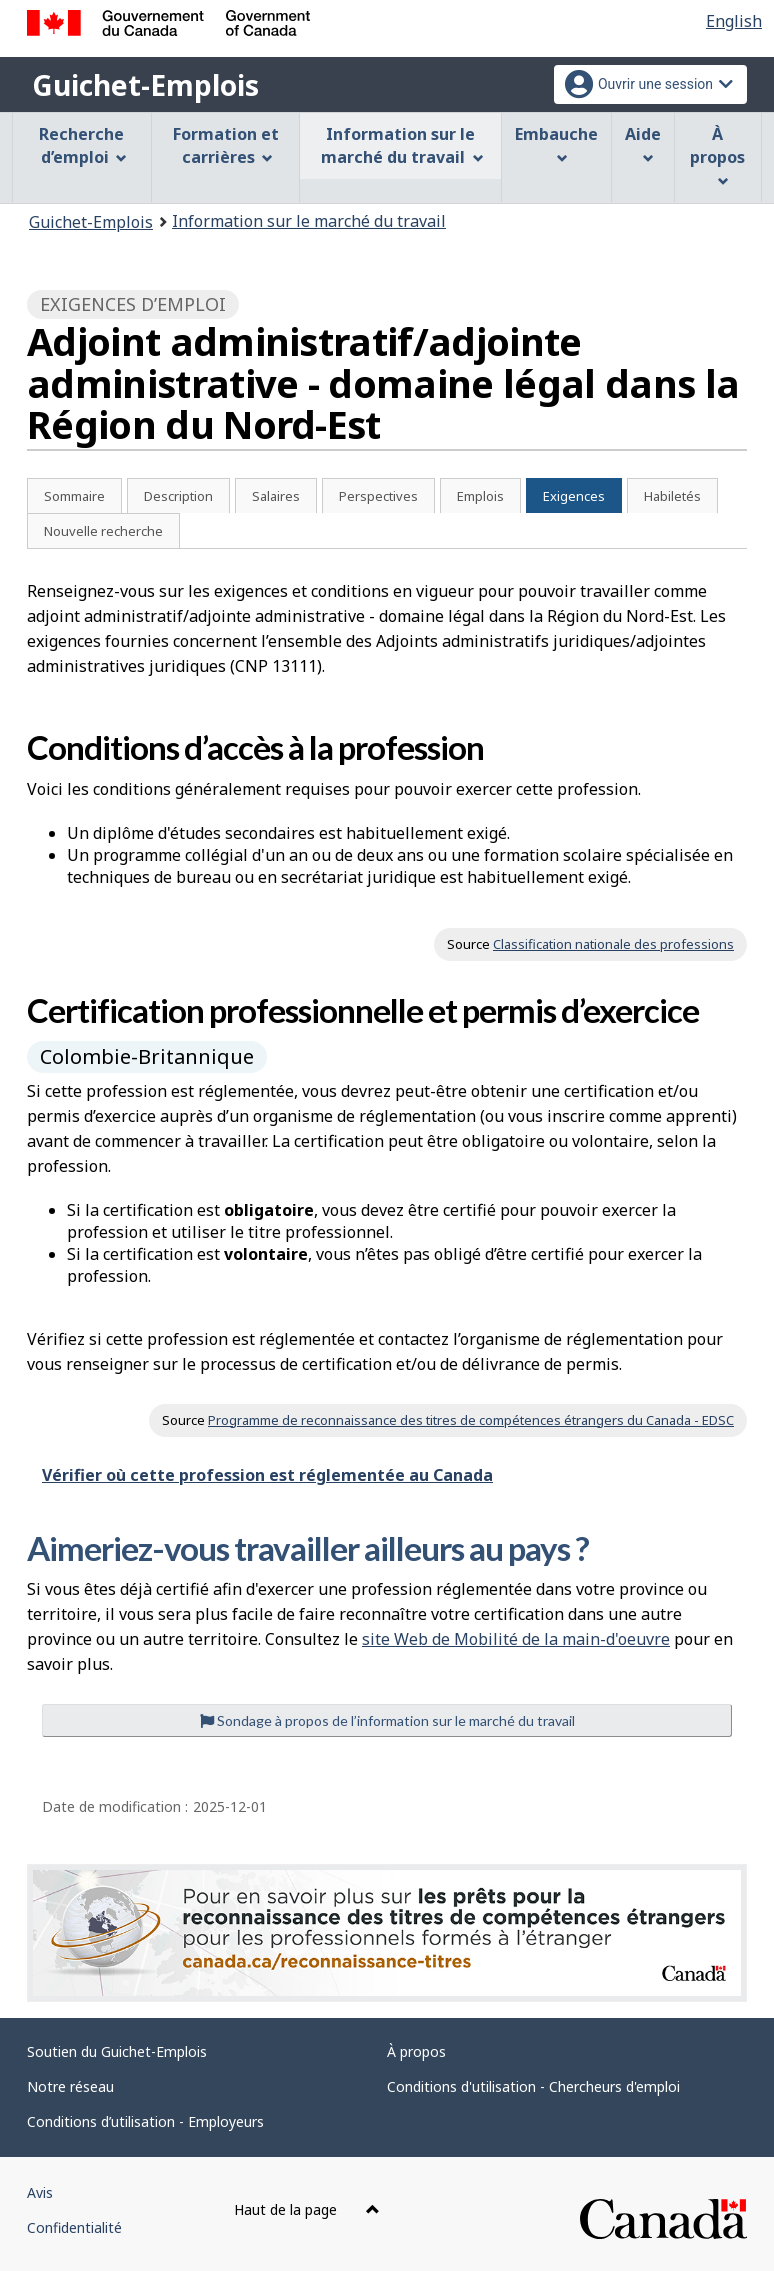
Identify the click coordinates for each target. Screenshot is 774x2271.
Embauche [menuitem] (556, 143)
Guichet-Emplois (145, 85)
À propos (416, 2051)
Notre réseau (70, 2086)
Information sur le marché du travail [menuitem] (402, 145)
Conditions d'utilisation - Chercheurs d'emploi (533, 2086)
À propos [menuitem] (717, 155)
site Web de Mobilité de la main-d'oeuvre (516, 1639)
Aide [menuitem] (643, 143)
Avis (40, 2192)
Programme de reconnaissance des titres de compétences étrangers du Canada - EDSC (471, 1420)
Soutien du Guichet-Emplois (117, 2051)
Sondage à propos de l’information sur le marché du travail (387, 1720)
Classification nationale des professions (613, 944)
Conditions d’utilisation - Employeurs (145, 2121)
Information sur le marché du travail (309, 221)
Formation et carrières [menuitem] (226, 145)
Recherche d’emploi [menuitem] (83, 145)
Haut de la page (307, 2209)
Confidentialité (74, 2227)
